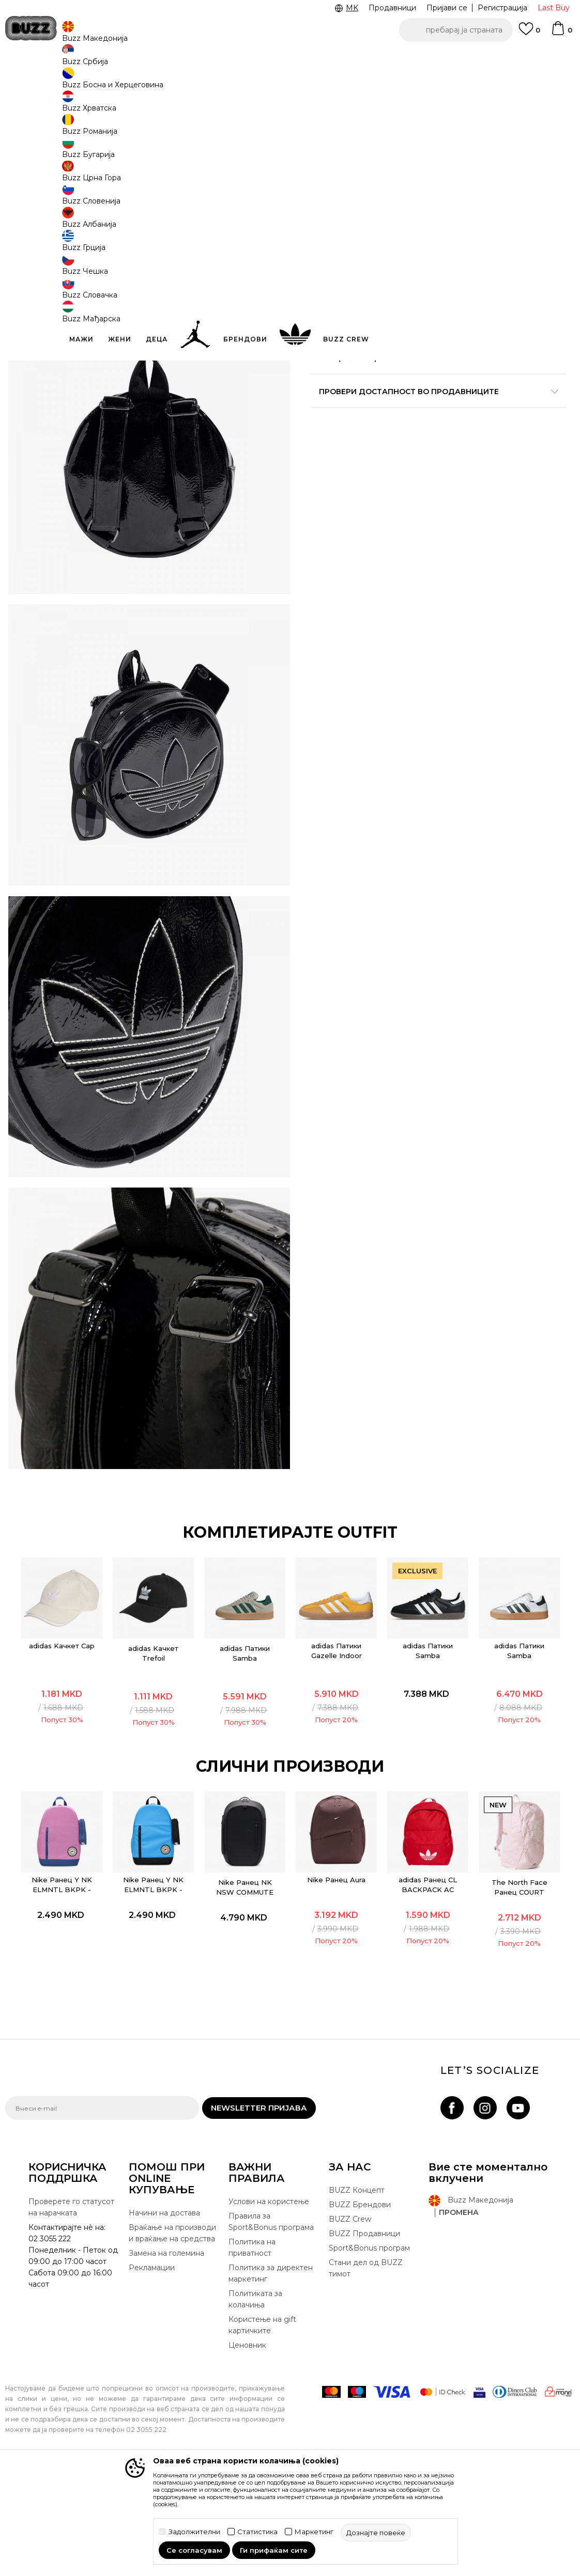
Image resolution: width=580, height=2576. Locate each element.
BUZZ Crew (350, 2335)
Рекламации (152, 2384)
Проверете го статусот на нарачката (71, 2324)
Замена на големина (166, 2370)
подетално (353, 363)
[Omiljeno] (529, 33)
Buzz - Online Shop (34, 83)
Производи (90, 83)
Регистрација (502, 7)
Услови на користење (268, 2318)
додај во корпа (423, 284)
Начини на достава (164, 2329)
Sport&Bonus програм (369, 2364)
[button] (456, 30)
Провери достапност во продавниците (435, 418)
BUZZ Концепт (357, 2307)
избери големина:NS (351, 218)
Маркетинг (314, 2532)
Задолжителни (194, 2532)
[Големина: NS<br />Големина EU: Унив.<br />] (326, 236)
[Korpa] (561, 33)
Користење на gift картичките (262, 2441)
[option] (290, 56)
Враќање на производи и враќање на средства (172, 2349)
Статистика (257, 2532)
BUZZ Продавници (364, 2350)
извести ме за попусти (533, 169)
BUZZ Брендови (360, 2321)
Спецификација (435, 384)
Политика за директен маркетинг (270, 2390)
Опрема (129, 83)
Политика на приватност (252, 2364)
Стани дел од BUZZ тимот (366, 2385)
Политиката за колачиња (255, 2416)
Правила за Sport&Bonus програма (271, 2338)
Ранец (160, 83)
